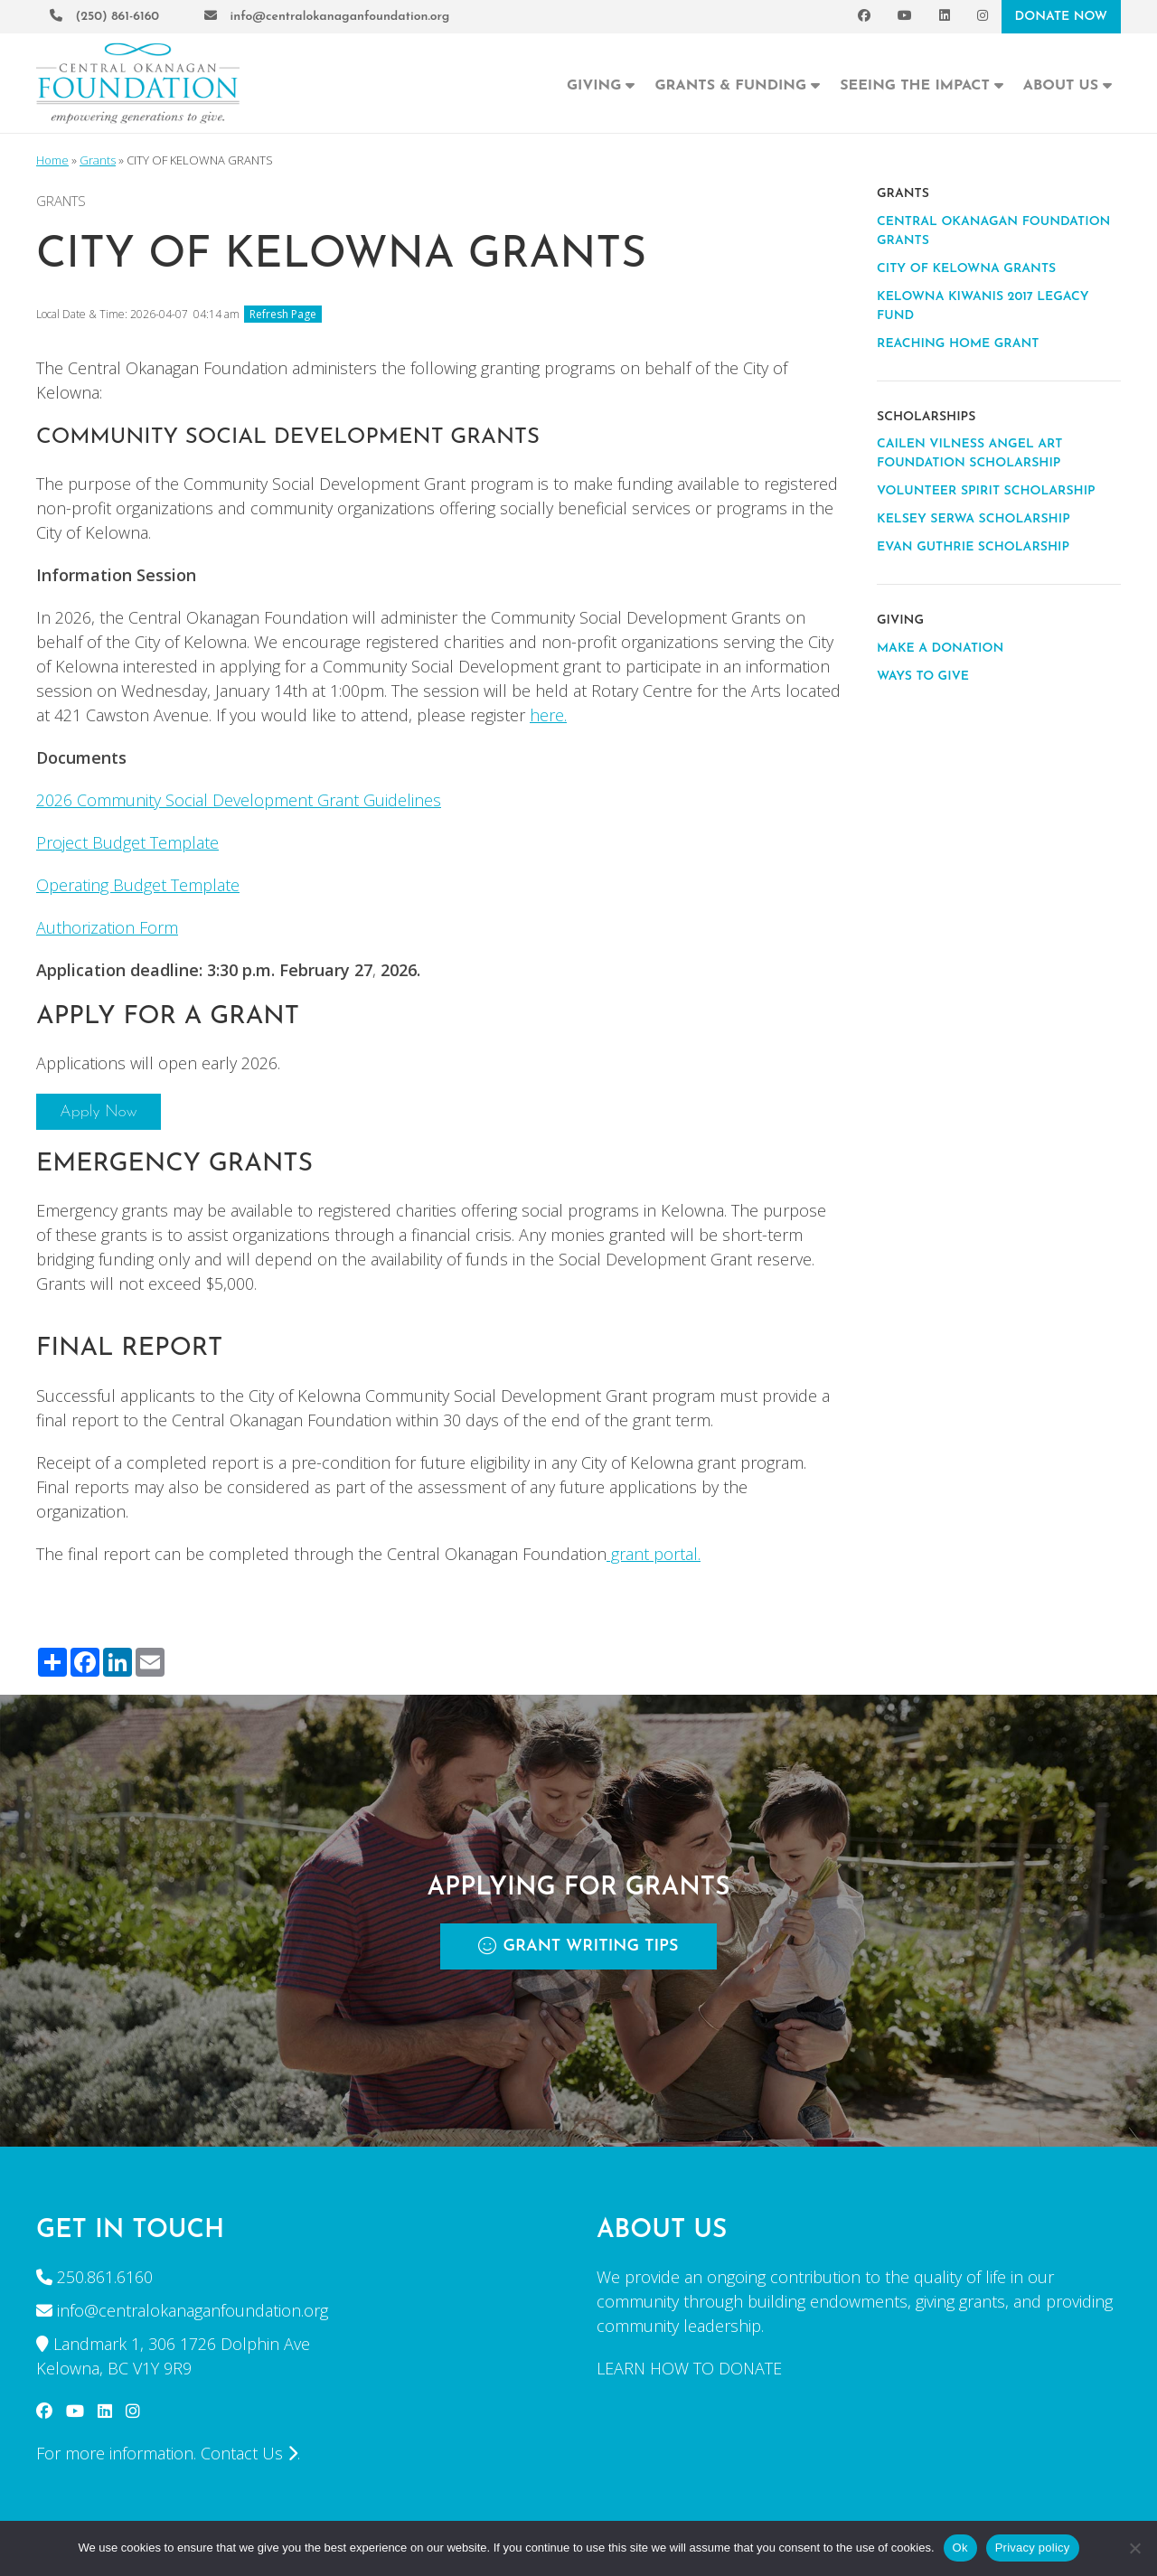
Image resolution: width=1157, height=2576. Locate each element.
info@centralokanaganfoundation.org (326, 16)
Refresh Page (282, 314)
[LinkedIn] (945, 16)
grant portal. (654, 1554)
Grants (98, 160)
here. (548, 715)
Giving (601, 84)
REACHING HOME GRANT (958, 344)
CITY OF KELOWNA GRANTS (966, 269)
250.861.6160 (105, 2277)
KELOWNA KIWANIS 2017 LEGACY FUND (983, 306)
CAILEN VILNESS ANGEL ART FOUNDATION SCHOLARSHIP (969, 453)
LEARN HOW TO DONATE (689, 2368)
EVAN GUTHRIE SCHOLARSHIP (973, 547)
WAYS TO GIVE (923, 676)
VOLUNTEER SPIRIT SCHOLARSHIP (986, 491)
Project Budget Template (127, 842)
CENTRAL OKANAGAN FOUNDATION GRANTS (993, 231)
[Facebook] (864, 16)
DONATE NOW (1061, 17)
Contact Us (249, 2453)
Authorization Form (107, 927)
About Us (1067, 84)
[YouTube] (905, 16)
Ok (960, 2547)
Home (52, 160)
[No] (1134, 2548)
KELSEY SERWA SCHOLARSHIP (973, 519)
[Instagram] (983, 16)
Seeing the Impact (921, 84)
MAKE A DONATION (940, 648)
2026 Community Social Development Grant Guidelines (238, 800)
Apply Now (98, 1112)
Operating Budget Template (138, 885)
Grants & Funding (737, 84)
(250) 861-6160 (104, 16)
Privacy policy (1032, 2547)
